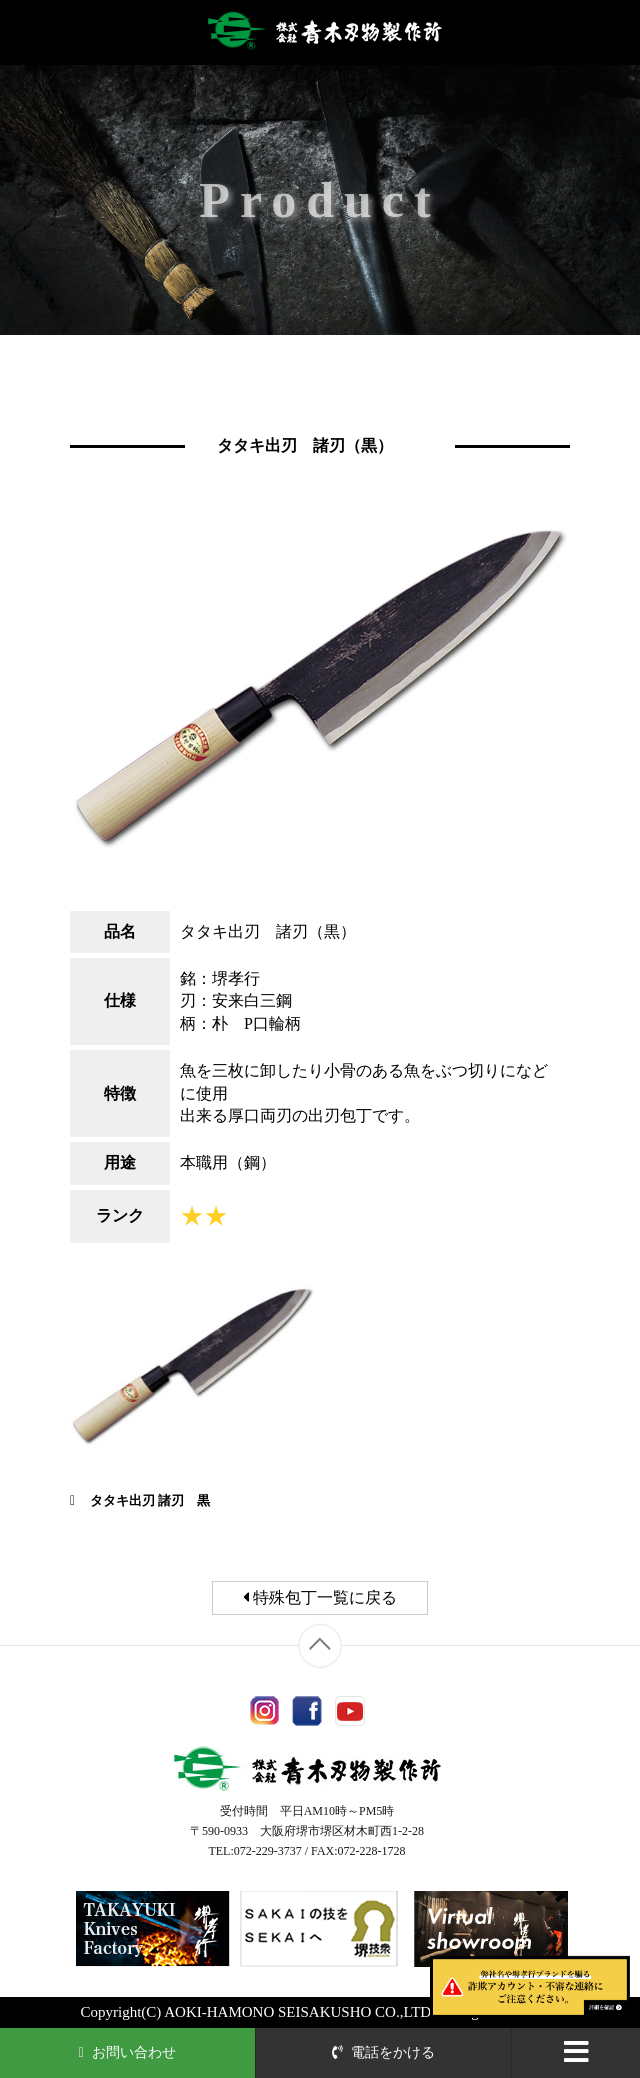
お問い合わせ (128, 2052)
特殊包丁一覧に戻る (320, 1597)
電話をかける (384, 2052)
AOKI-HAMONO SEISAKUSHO (267, 2012)
